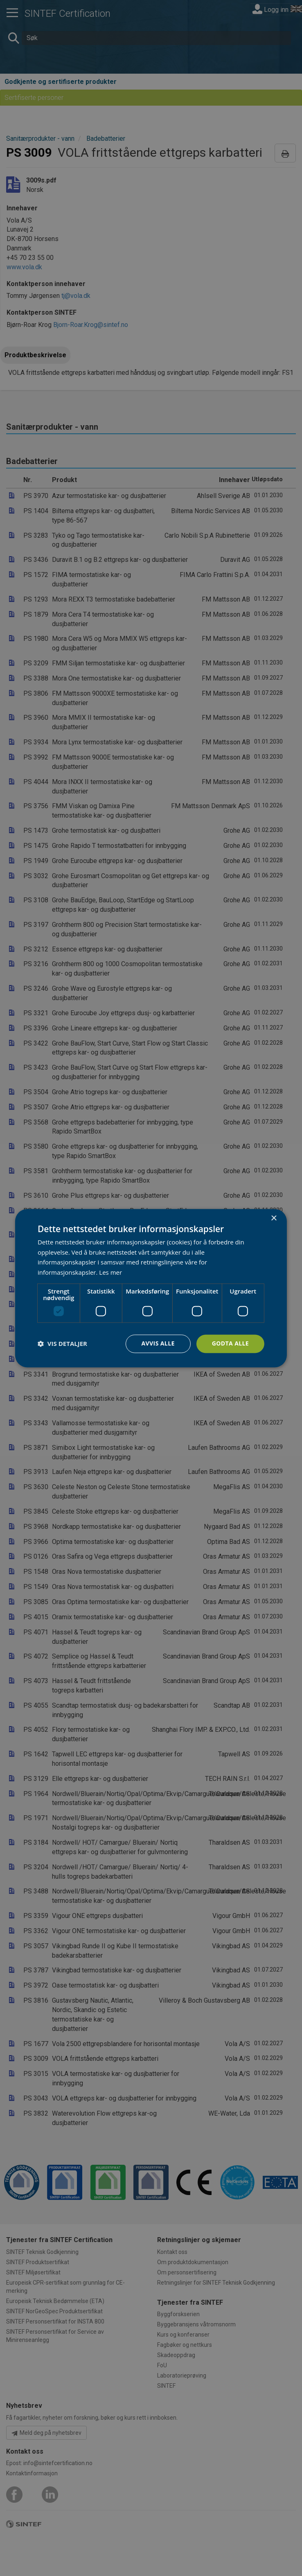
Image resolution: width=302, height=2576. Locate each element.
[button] (62, 1344)
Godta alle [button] (230, 1343)
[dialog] (151, 1288)
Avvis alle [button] (158, 1343)
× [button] (273, 1218)
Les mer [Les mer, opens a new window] (110, 1273)
